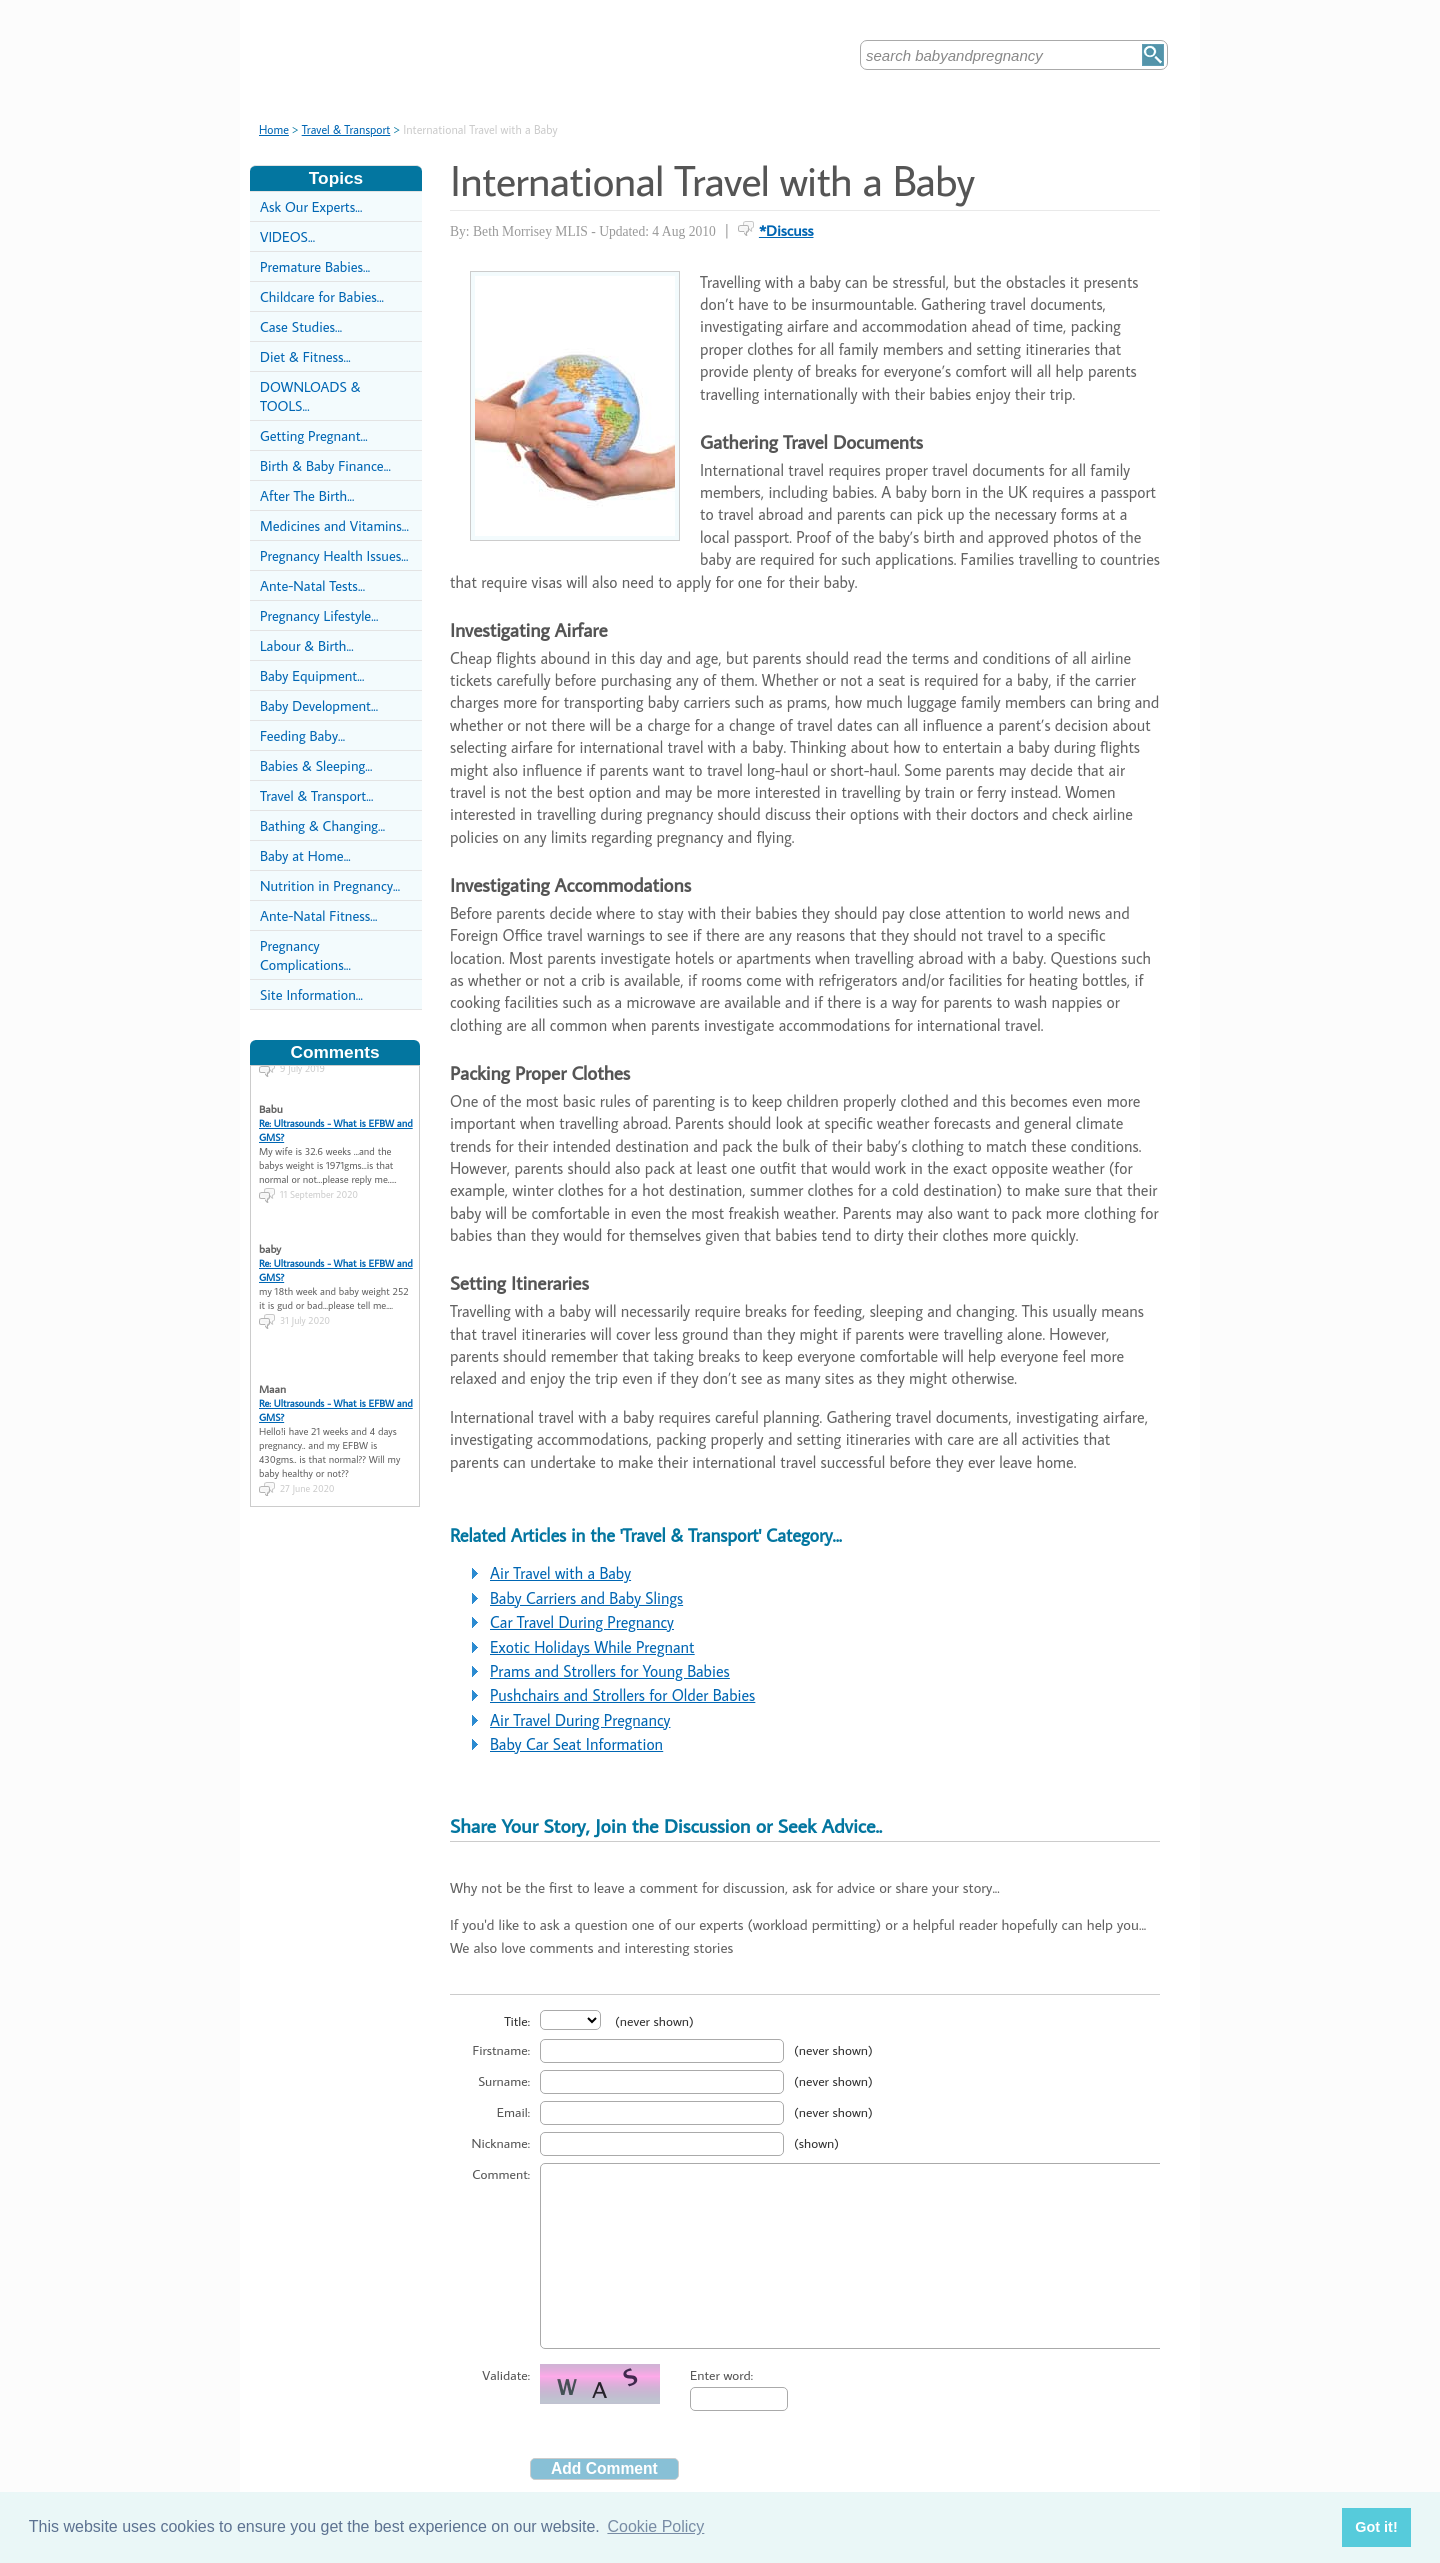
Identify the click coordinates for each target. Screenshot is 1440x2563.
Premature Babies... (315, 266)
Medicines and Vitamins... (334, 525)
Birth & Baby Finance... (325, 465)
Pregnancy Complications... (305, 955)
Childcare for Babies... (322, 296)
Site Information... (311, 994)
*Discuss (786, 230)
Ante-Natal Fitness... (318, 915)
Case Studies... (301, 326)
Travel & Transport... (316, 795)
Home (274, 129)
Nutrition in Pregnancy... (330, 885)
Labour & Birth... (307, 645)
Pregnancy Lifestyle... (319, 615)
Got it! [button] (1376, 2527)
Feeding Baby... (302, 735)
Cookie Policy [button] (655, 2526)
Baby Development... (319, 705)
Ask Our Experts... (311, 206)
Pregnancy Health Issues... (334, 555)
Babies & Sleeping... (316, 765)
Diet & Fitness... (305, 356)
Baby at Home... (305, 855)
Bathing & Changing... (322, 825)
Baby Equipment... (312, 675)
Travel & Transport (346, 129)
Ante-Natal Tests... (312, 585)
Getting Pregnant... (314, 435)
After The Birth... (307, 495)
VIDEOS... (287, 236)
